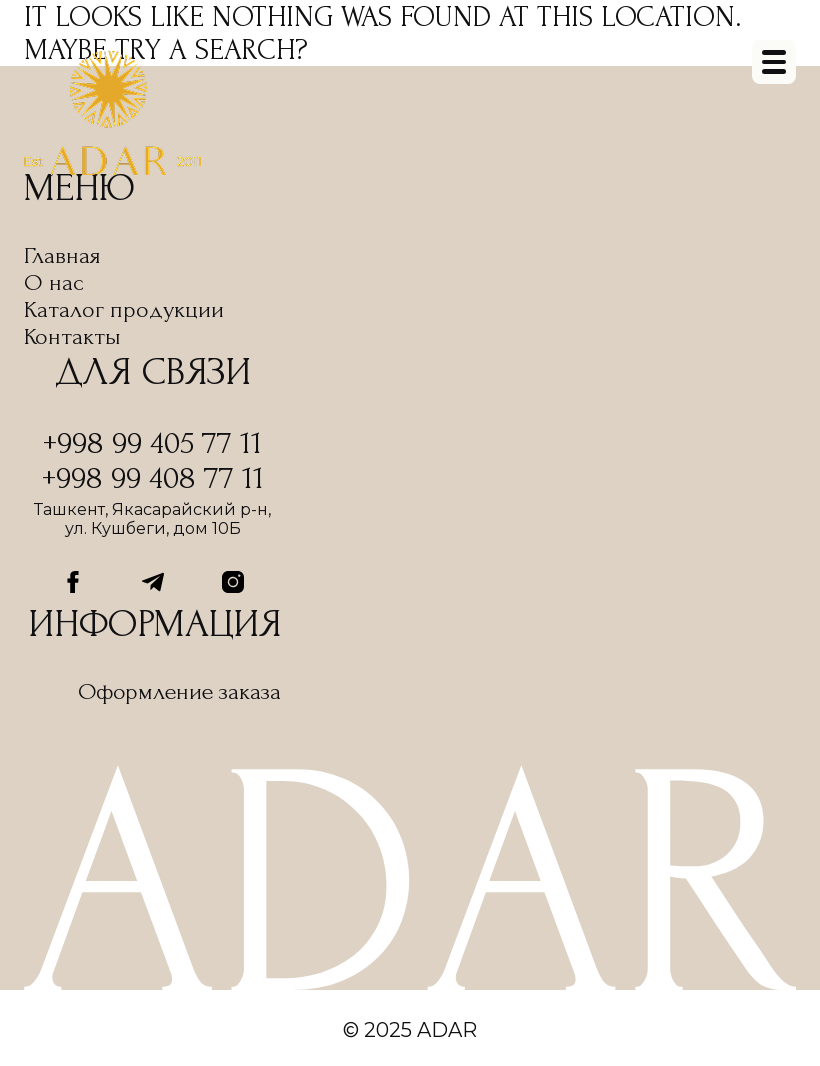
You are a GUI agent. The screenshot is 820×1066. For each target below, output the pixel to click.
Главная (62, 255)
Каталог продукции (124, 309)
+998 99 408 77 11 (153, 478)
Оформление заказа (179, 691)
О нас (54, 282)
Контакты (72, 336)
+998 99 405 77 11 (152, 443)
